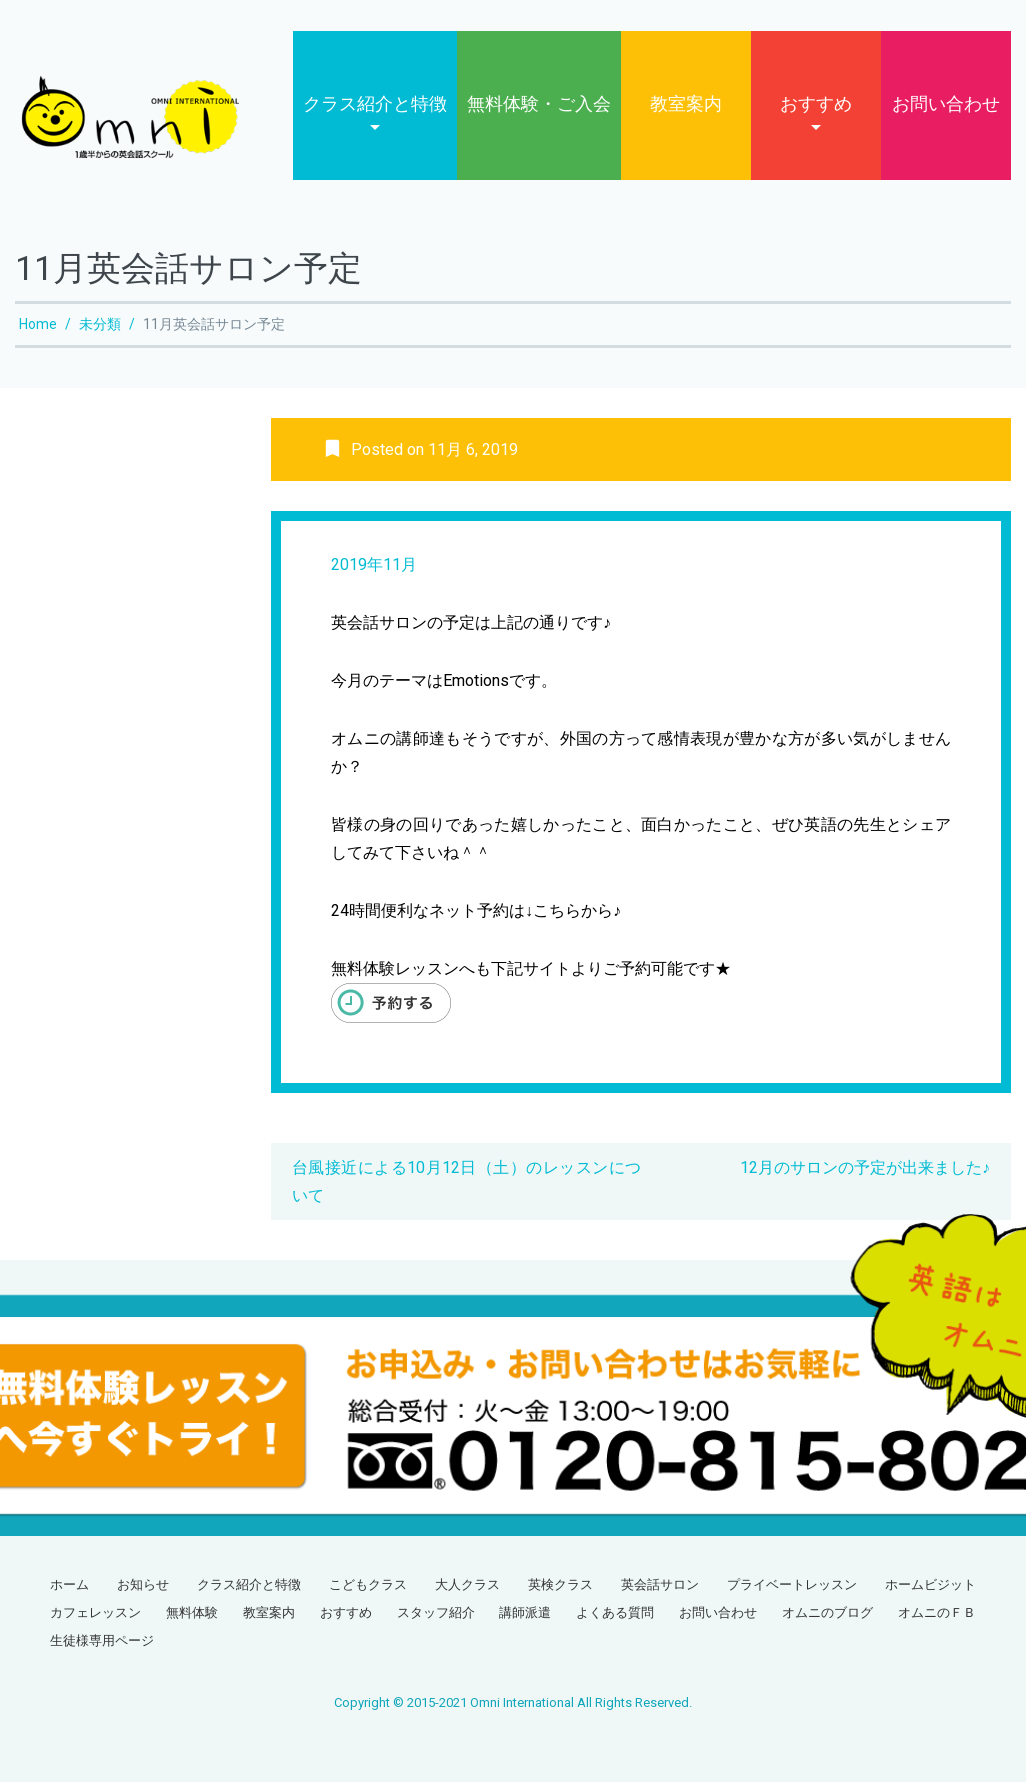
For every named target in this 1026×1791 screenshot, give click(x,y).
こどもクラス (368, 1593)
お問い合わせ (946, 112)
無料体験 (192, 1621)
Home (38, 333)
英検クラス (560, 1593)
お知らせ (143, 1593)
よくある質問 (615, 1621)
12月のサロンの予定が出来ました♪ (865, 1176)
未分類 (100, 333)
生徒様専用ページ (102, 1649)
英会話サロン (660, 1593)
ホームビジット (930, 1593)
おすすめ (816, 112)
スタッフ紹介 (436, 1621)
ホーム (69, 1593)
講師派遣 (525, 1621)
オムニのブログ (827, 1621)
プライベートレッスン (792, 1593)
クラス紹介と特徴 (375, 112)
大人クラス (467, 1593)
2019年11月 (374, 573)
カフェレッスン (95, 1621)
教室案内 (686, 112)
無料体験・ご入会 (539, 112)
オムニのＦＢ (937, 1621)
